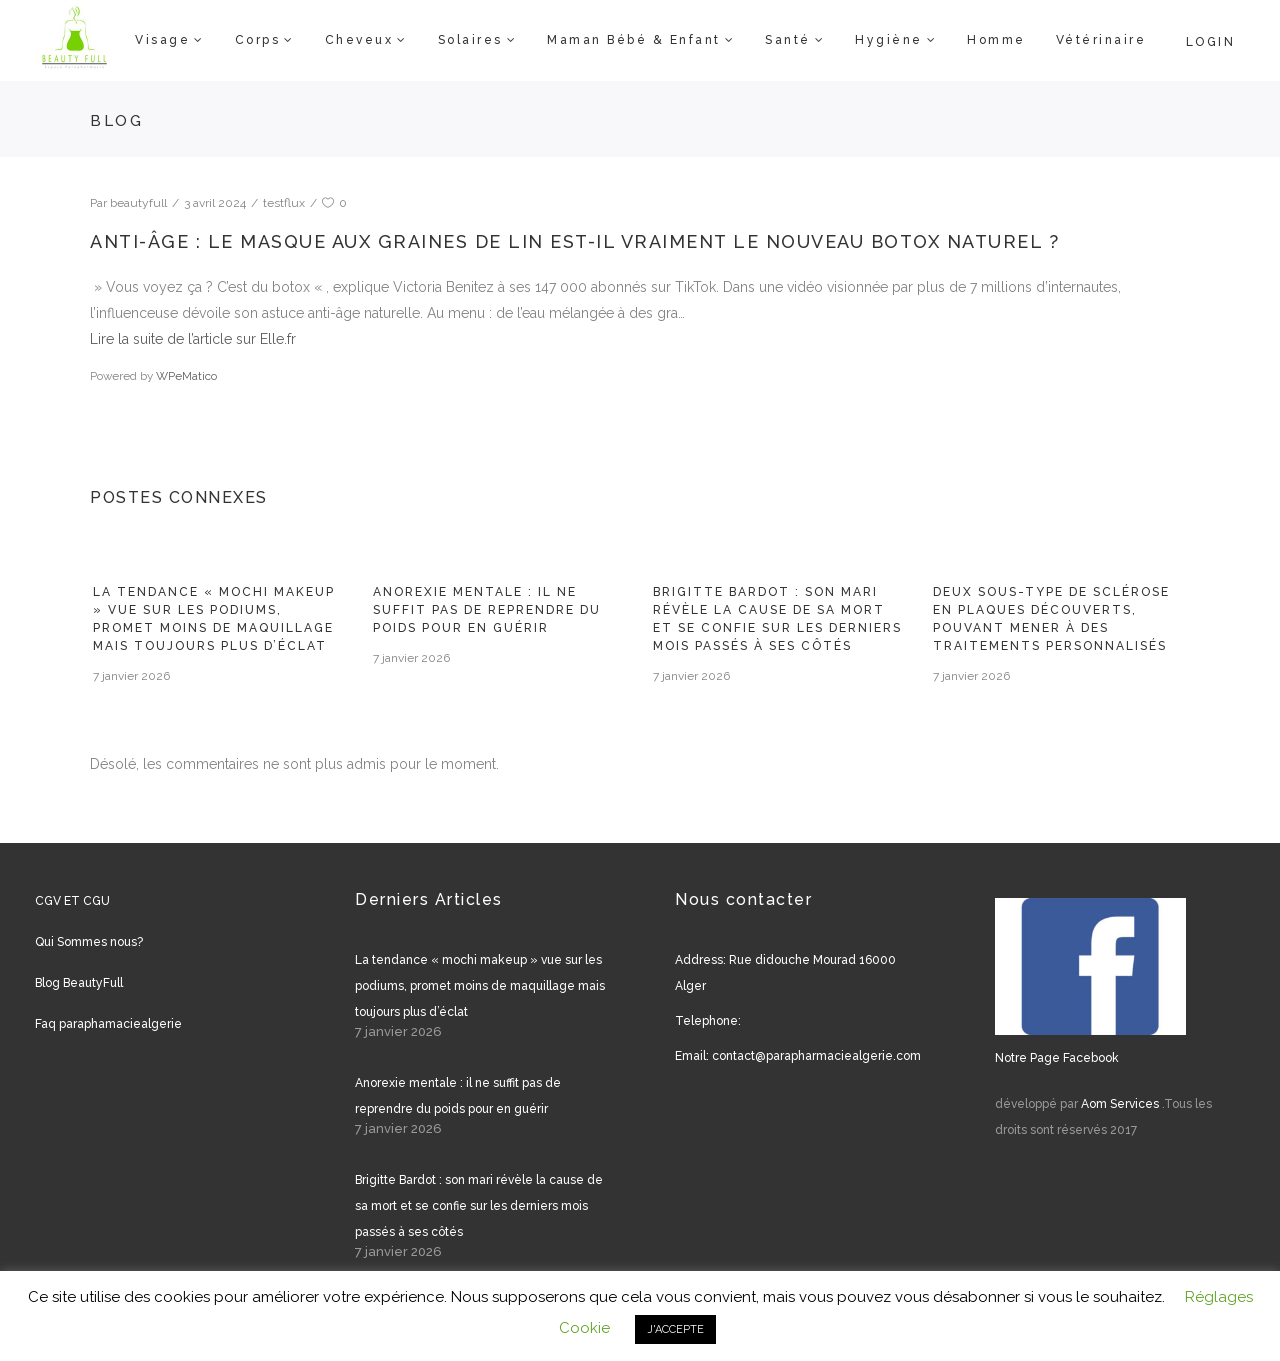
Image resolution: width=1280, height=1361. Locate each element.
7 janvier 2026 (131, 676)
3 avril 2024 (215, 203)
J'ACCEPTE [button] (675, 1329)
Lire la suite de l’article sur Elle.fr (193, 339)
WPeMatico (186, 376)
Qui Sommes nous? (89, 942)
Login (1211, 42)
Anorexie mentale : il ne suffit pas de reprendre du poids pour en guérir (487, 610)
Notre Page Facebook (1057, 1058)
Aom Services (1120, 1104)
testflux (284, 203)
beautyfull (138, 203)
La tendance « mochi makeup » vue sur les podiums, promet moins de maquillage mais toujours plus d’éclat (480, 986)
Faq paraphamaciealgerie (108, 1024)
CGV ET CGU (72, 901)
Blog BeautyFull (79, 983)
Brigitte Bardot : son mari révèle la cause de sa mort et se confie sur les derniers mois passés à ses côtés (479, 1206)
